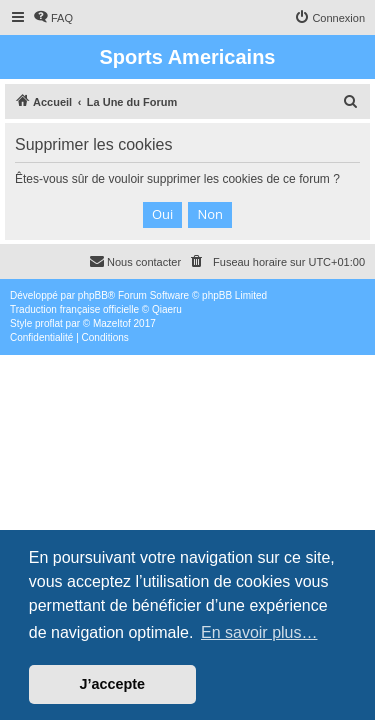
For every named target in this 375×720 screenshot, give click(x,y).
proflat (49, 323)
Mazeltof (112, 323)
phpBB (93, 295)
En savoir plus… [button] (259, 632)
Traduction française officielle (74, 309)
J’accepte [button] (113, 684)
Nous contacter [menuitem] (135, 261)
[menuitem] (53, 18)
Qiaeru (167, 309)
